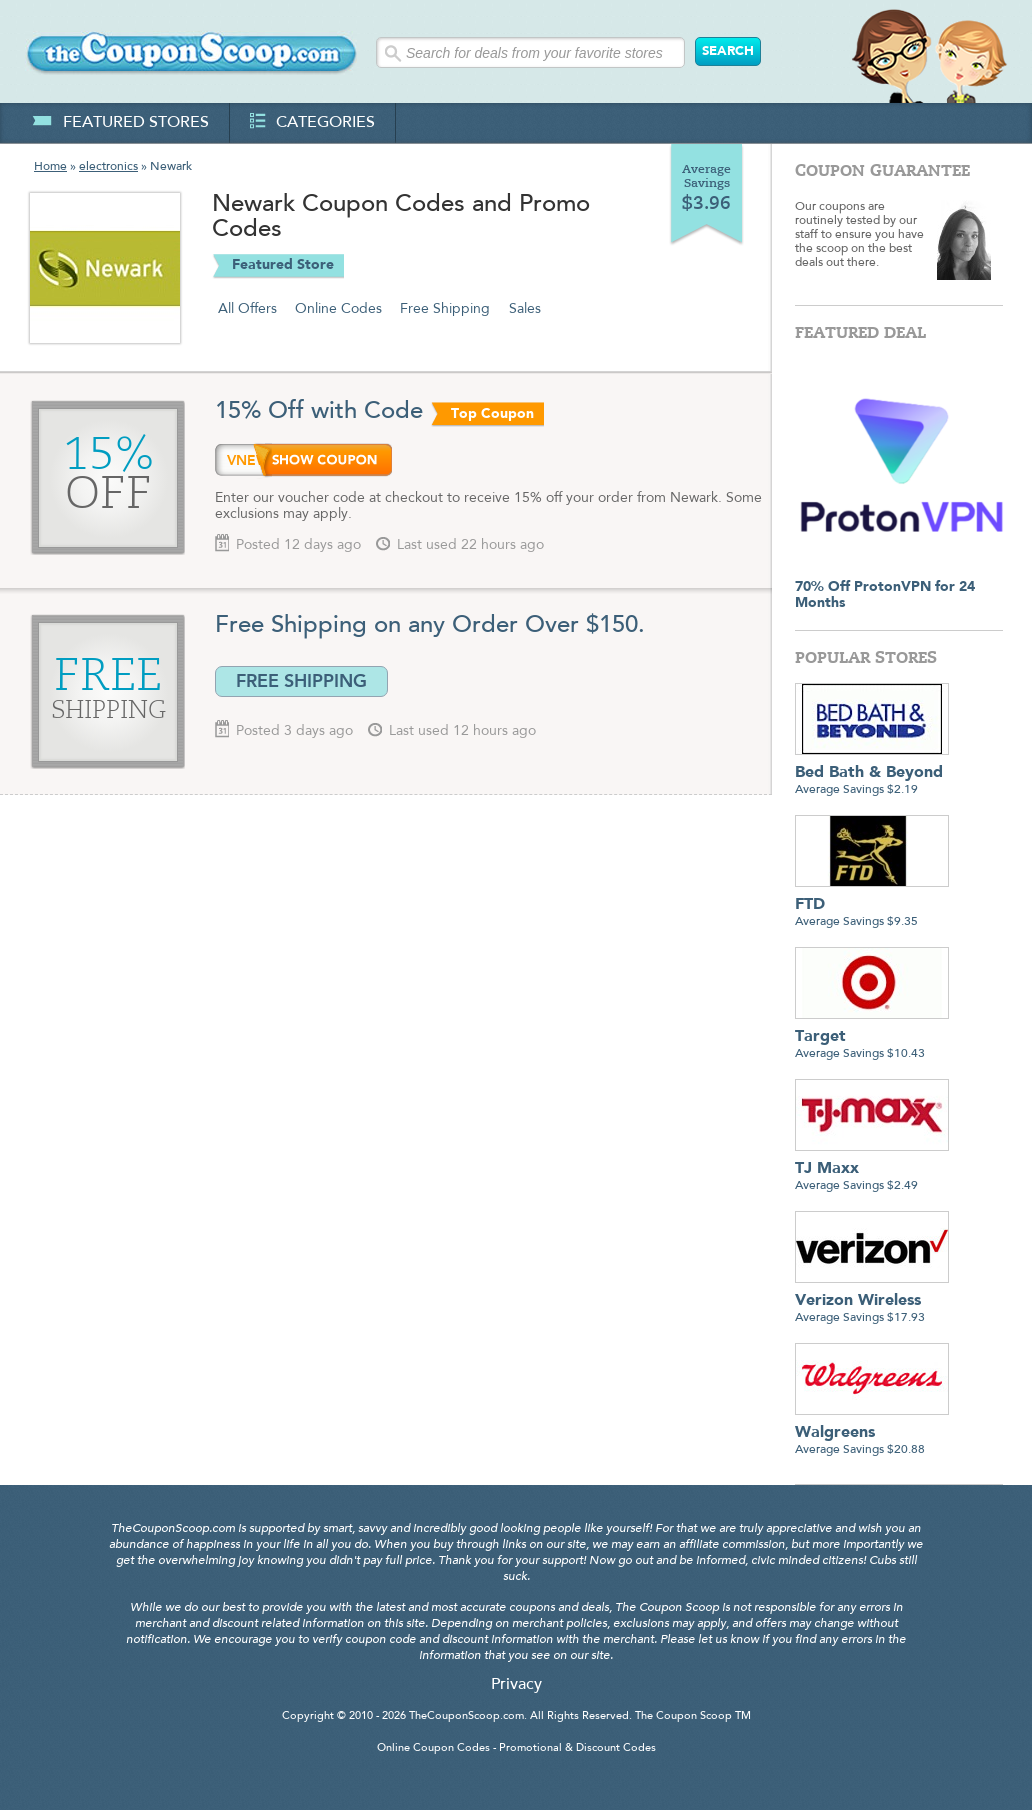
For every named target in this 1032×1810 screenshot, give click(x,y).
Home (50, 167)
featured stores (120, 123)
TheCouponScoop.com (466, 1716)
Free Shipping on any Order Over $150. (430, 626)
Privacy (516, 1685)
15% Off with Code (319, 412)
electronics (108, 167)
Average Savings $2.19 (872, 773)
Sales (525, 309)
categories (312, 123)
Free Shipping (445, 309)
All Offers (247, 309)
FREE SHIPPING (301, 681)
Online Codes (338, 309)
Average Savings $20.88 (872, 1433)
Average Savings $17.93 (872, 1301)
